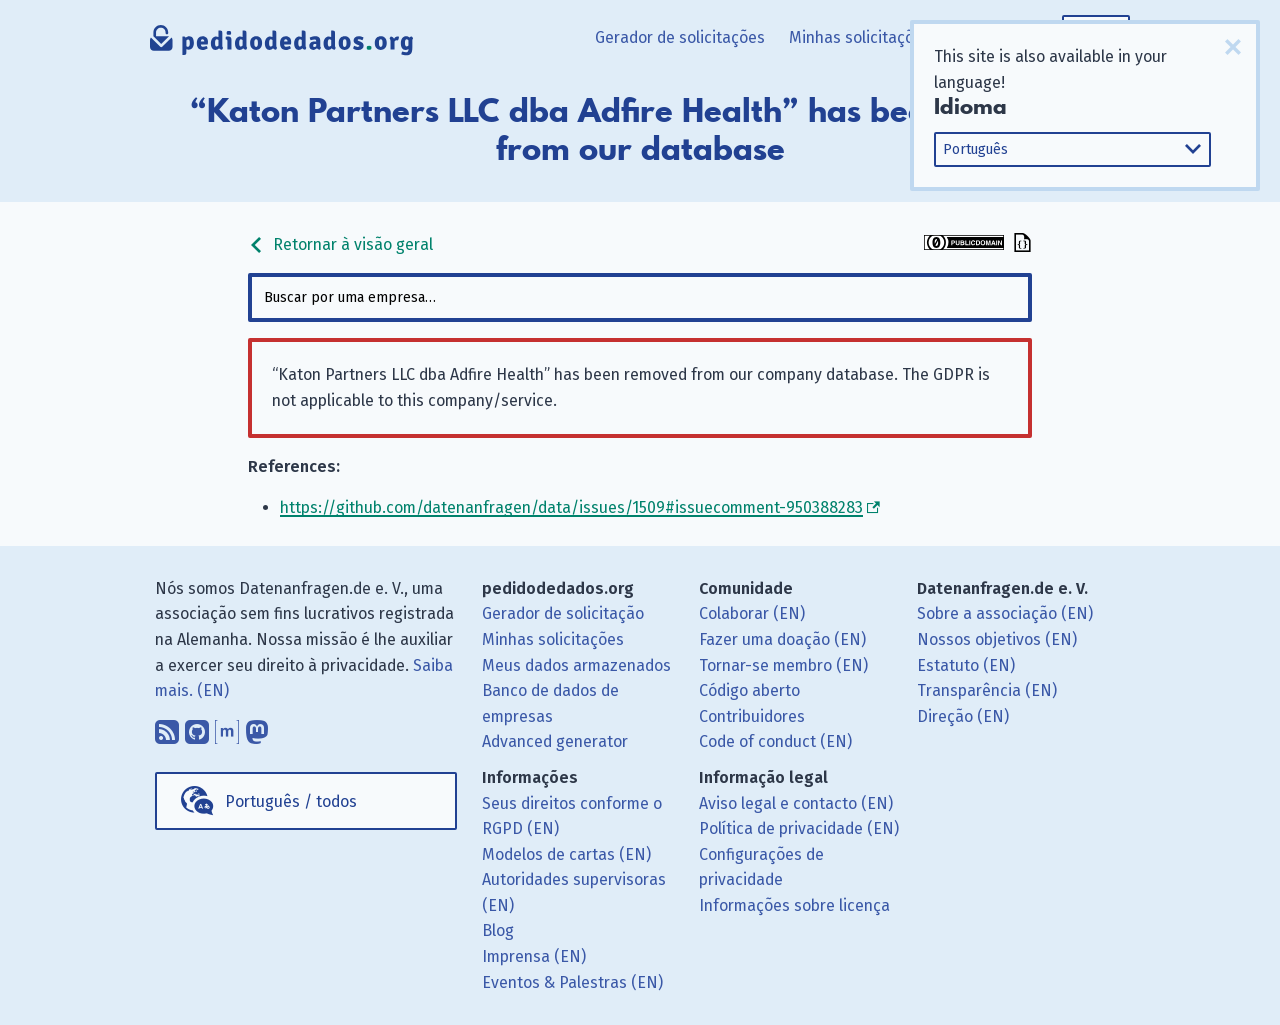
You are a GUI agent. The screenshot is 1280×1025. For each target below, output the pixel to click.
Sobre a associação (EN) (1005, 613)
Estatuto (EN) (966, 665)
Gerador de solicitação (563, 613)
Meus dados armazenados (576, 665)
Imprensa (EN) (534, 956)
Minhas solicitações (860, 37)
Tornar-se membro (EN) (783, 665)
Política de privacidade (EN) (799, 828)
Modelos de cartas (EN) (566, 854)
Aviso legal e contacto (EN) (796, 803)
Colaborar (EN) (752, 613)
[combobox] (640, 297)
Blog (498, 930)
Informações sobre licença (794, 905)
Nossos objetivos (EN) (997, 639)
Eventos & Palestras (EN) (572, 982)
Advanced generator (555, 741)
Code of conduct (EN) (775, 741)
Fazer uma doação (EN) (782, 639)
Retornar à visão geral (340, 244)
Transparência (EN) (987, 690)
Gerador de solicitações (680, 37)
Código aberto (749, 690)
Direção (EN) (963, 716)
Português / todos (291, 801)
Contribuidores (752, 716)
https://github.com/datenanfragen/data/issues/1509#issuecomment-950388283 (571, 507)
